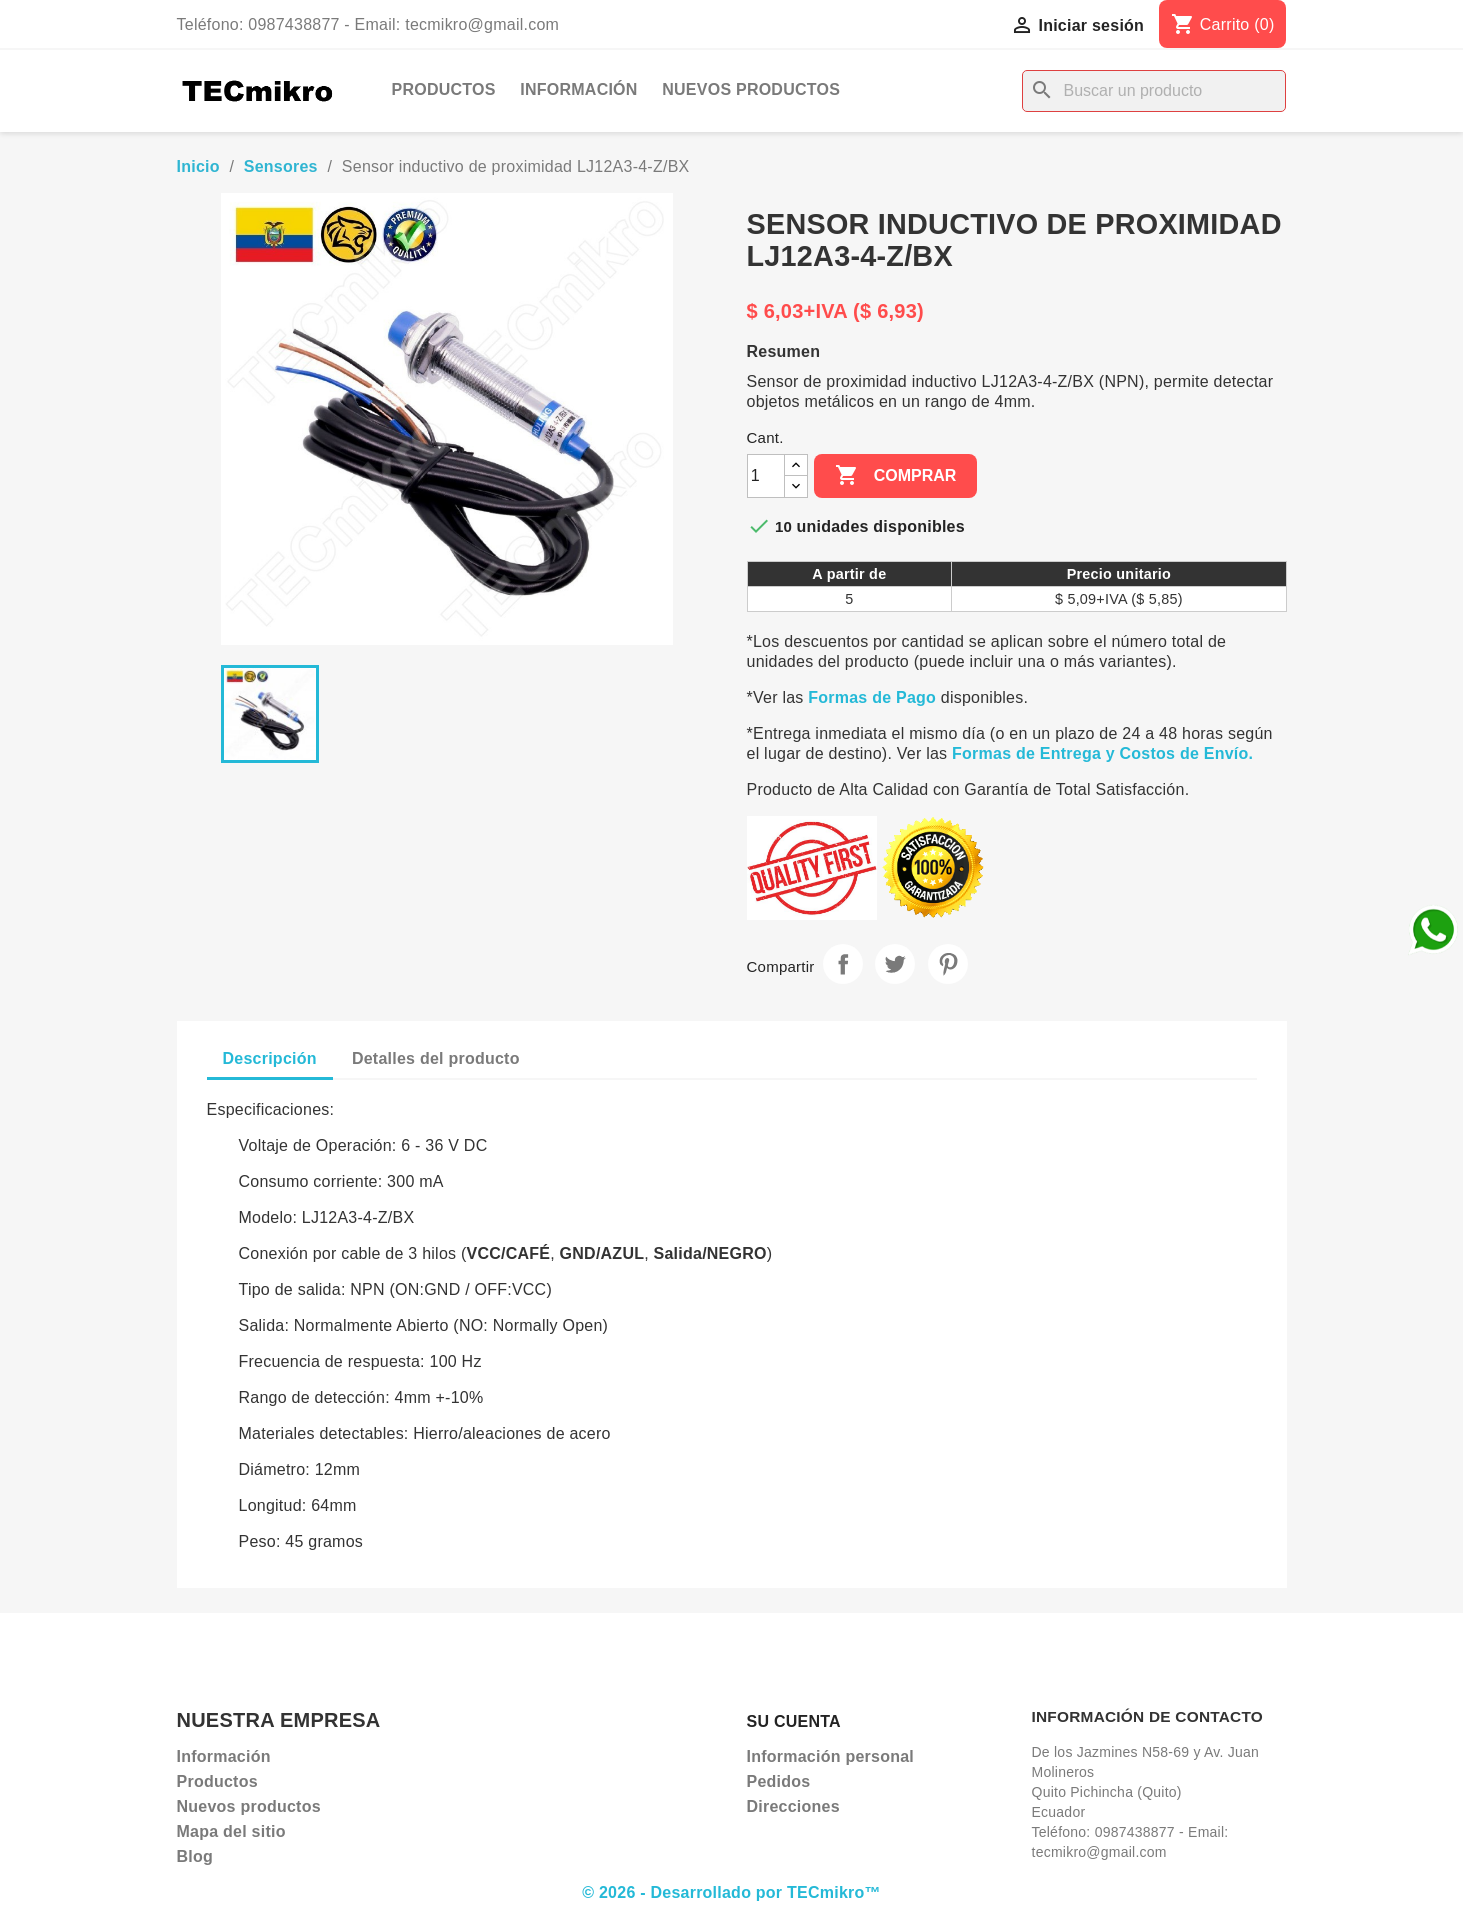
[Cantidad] (766, 476)
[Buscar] (1154, 91)
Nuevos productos (751, 89)
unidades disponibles (881, 526)
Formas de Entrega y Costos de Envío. (1102, 753)
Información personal (831, 1756)
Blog (195, 1856)
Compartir (843, 964)
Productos (444, 89)
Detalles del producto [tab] (436, 1058)
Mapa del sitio (231, 1831)
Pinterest (948, 964)
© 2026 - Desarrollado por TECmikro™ (731, 1892)
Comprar (895, 476)
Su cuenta (794, 1721)
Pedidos (779, 1781)
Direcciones (793, 1806)
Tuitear (895, 964)
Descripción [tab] (270, 1058)
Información (578, 89)
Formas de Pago (872, 697)
